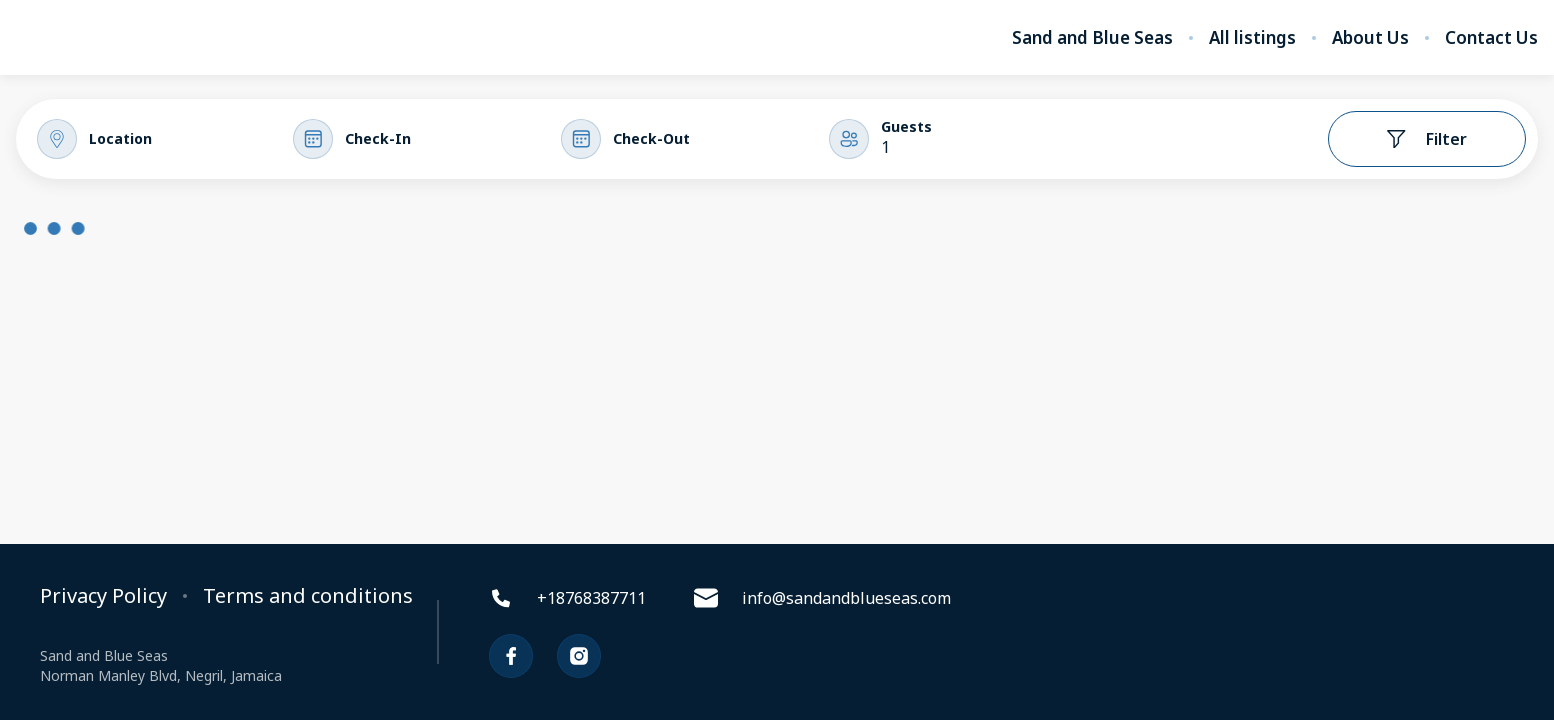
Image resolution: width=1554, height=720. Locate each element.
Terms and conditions (308, 596)
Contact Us (1491, 38)
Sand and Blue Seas (1092, 38)
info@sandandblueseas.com (822, 598)
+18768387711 (567, 598)
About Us (1370, 38)
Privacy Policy (103, 596)
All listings (1252, 38)
